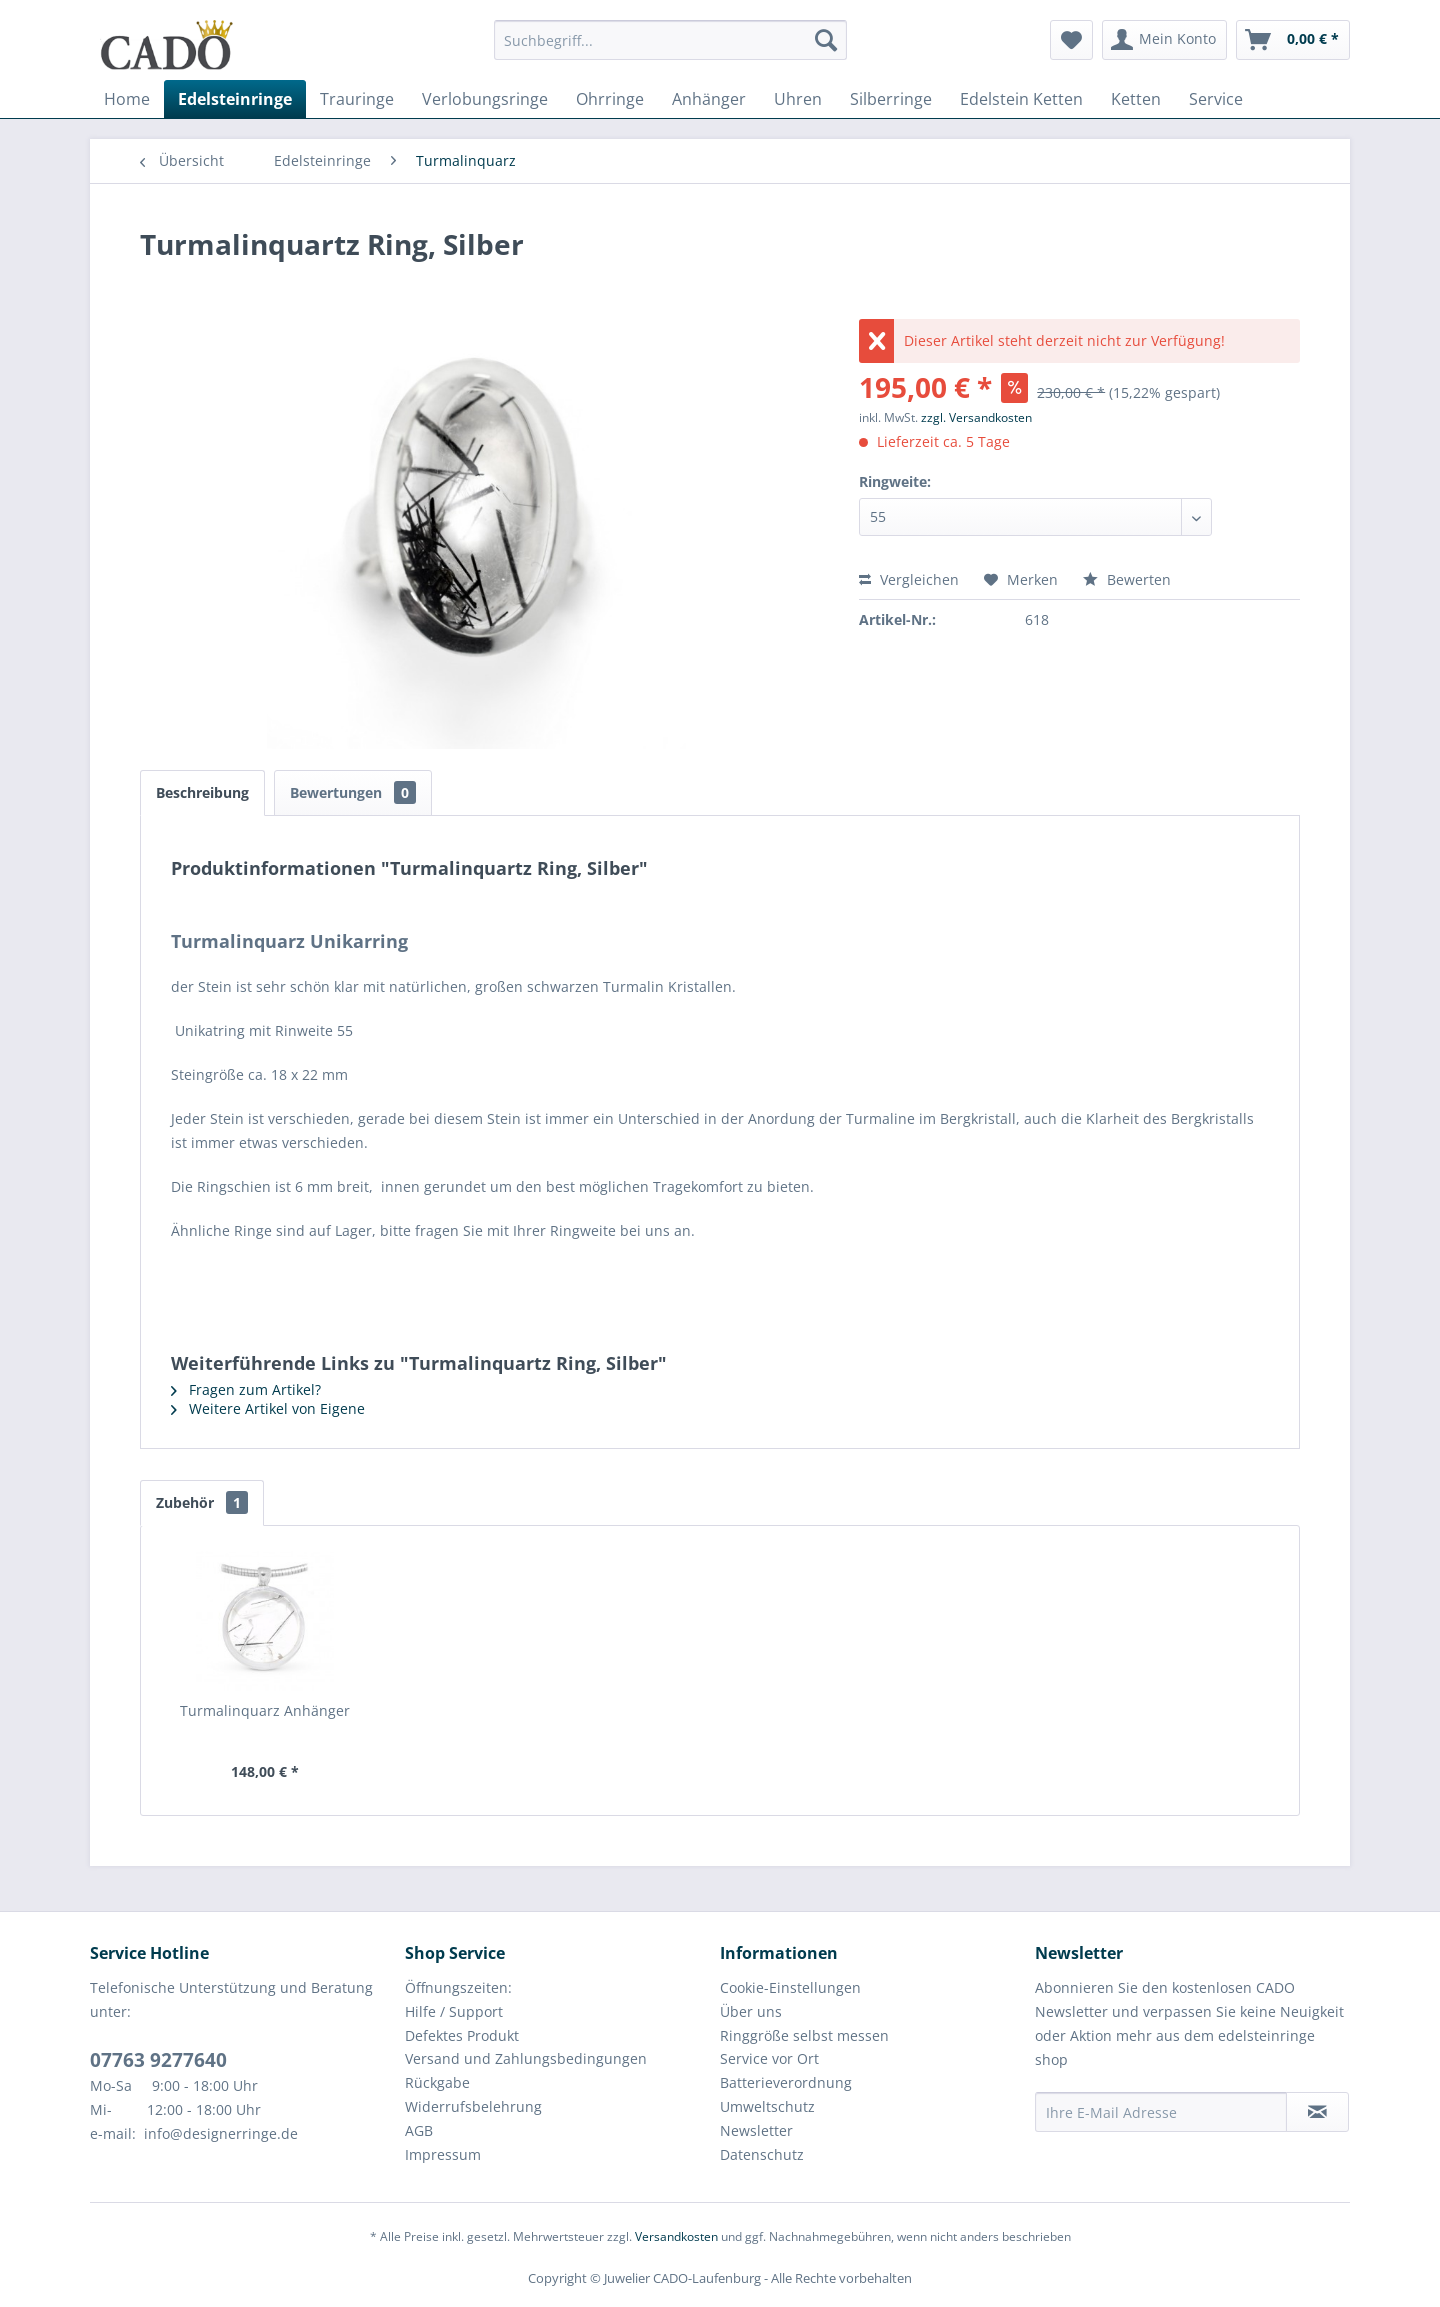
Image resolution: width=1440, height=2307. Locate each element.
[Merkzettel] (1071, 40)
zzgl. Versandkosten (976, 417)
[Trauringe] (357, 99)
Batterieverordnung (786, 2082)
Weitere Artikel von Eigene (268, 1408)
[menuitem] (670, 49)
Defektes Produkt (462, 2035)
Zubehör (202, 1502)
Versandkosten (676, 2236)
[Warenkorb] (1293, 40)
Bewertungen (353, 792)
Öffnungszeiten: (458, 1987)
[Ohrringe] (610, 99)
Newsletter (756, 2130)
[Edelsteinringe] (235, 99)
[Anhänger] (709, 99)
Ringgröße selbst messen (804, 2035)
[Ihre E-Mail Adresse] (1161, 2112)
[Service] (1216, 99)
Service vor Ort (769, 2058)
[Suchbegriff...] (670, 40)
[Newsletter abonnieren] (1317, 2112)
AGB (419, 2130)
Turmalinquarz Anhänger (265, 1710)
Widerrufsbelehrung (473, 2106)
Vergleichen (909, 579)
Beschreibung (202, 792)
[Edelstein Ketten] (1021, 99)
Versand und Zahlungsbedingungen (526, 2058)
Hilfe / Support (454, 2011)
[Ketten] (1136, 99)
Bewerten (1127, 579)
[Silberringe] (891, 99)
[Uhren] (798, 99)
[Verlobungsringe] (485, 99)
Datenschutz (762, 2154)
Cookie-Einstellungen (790, 1987)
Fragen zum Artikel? (246, 1389)
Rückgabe (437, 2082)
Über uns (751, 2011)
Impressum (443, 2154)
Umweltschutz (767, 2106)
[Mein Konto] (1164, 40)
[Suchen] (826, 40)
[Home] (127, 99)
